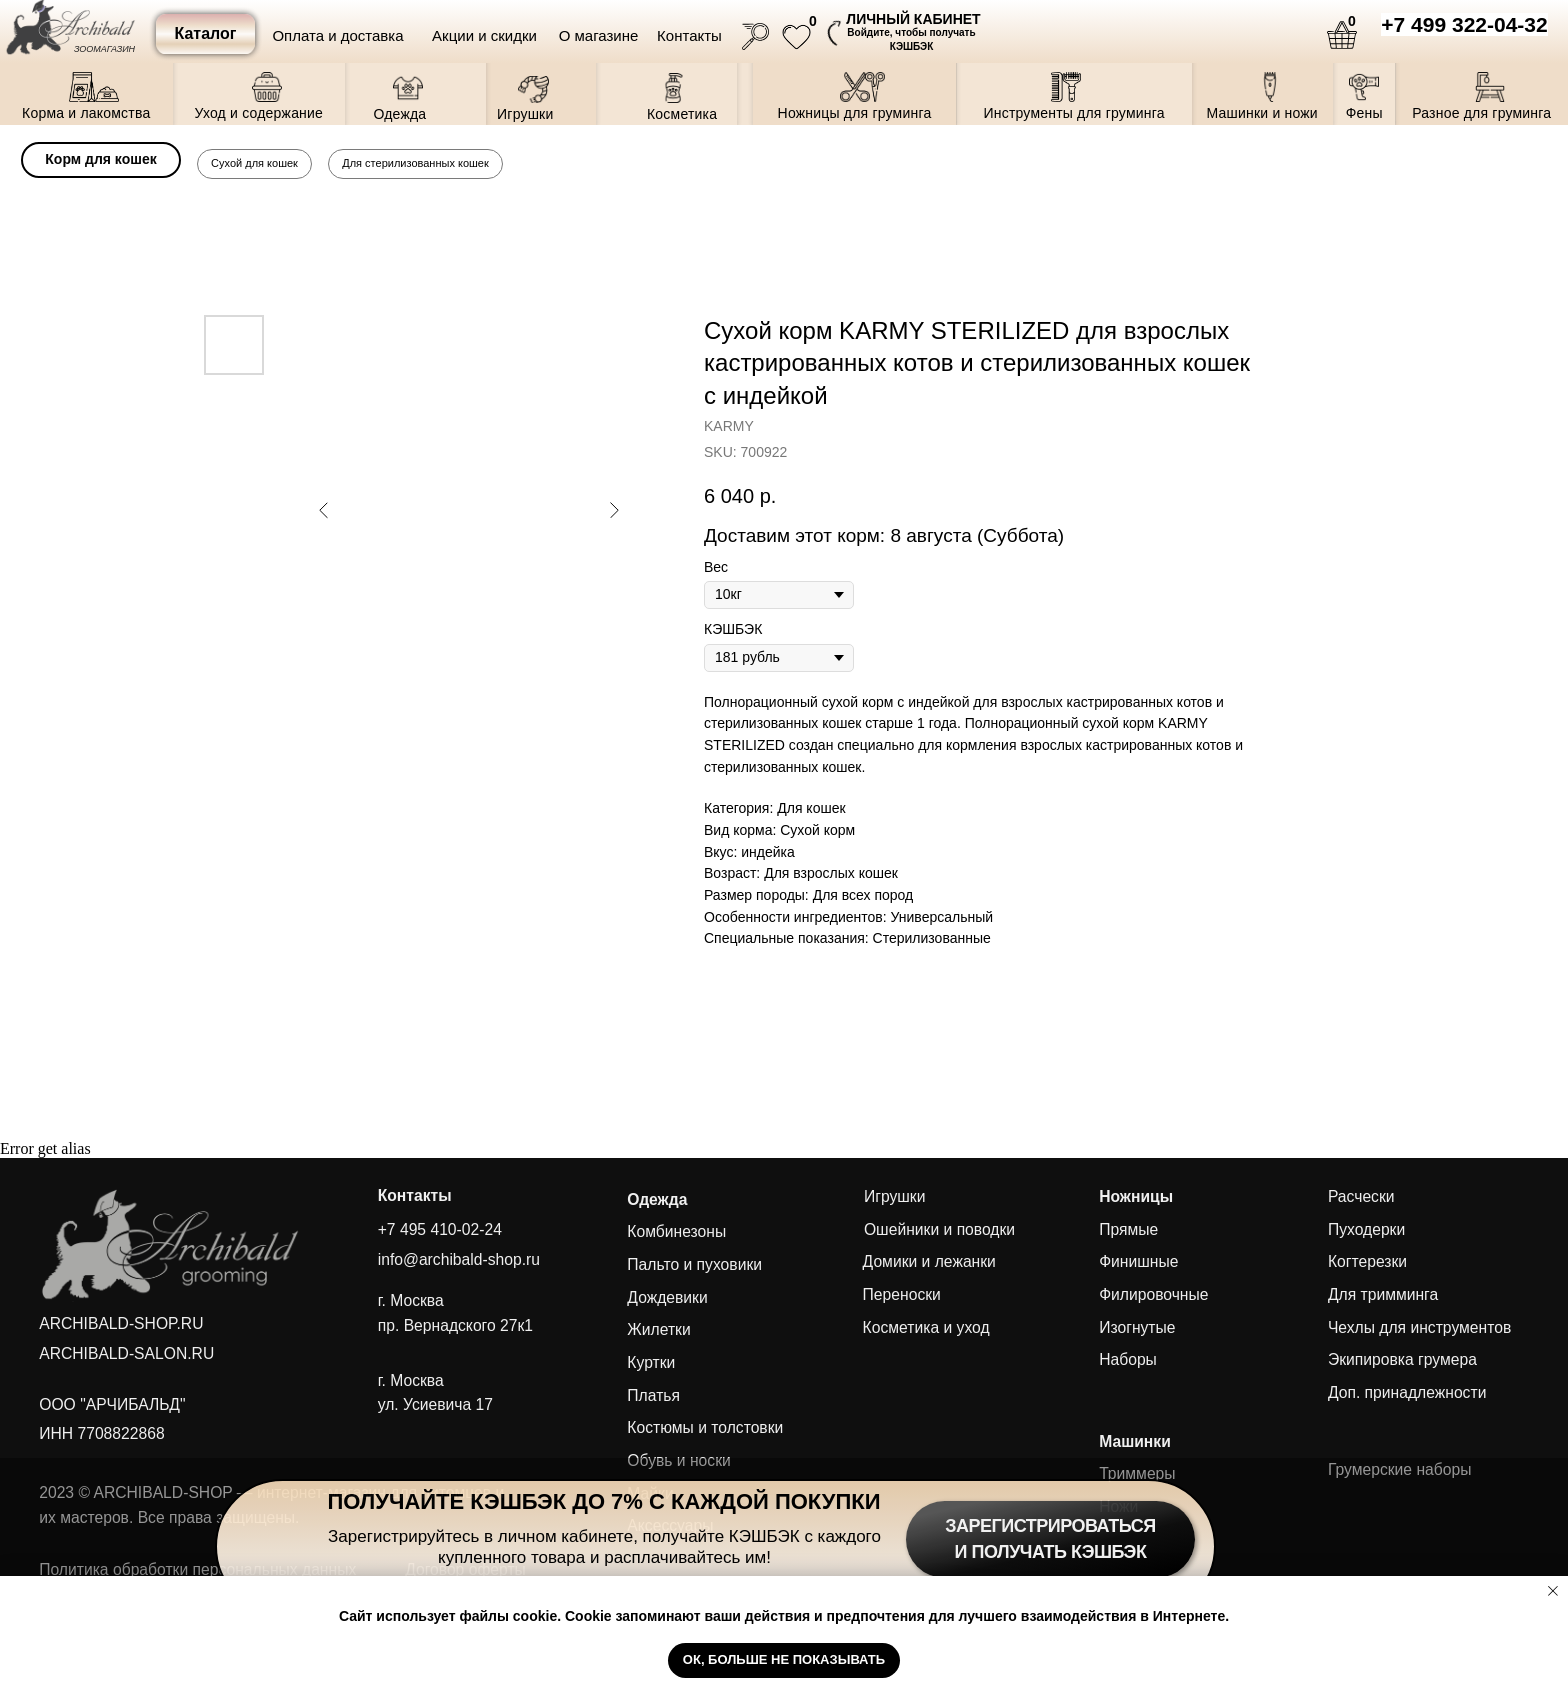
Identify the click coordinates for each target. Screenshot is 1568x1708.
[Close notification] (1553, 1591)
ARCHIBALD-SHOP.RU (121, 1323)
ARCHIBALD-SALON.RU (126, 1353)
